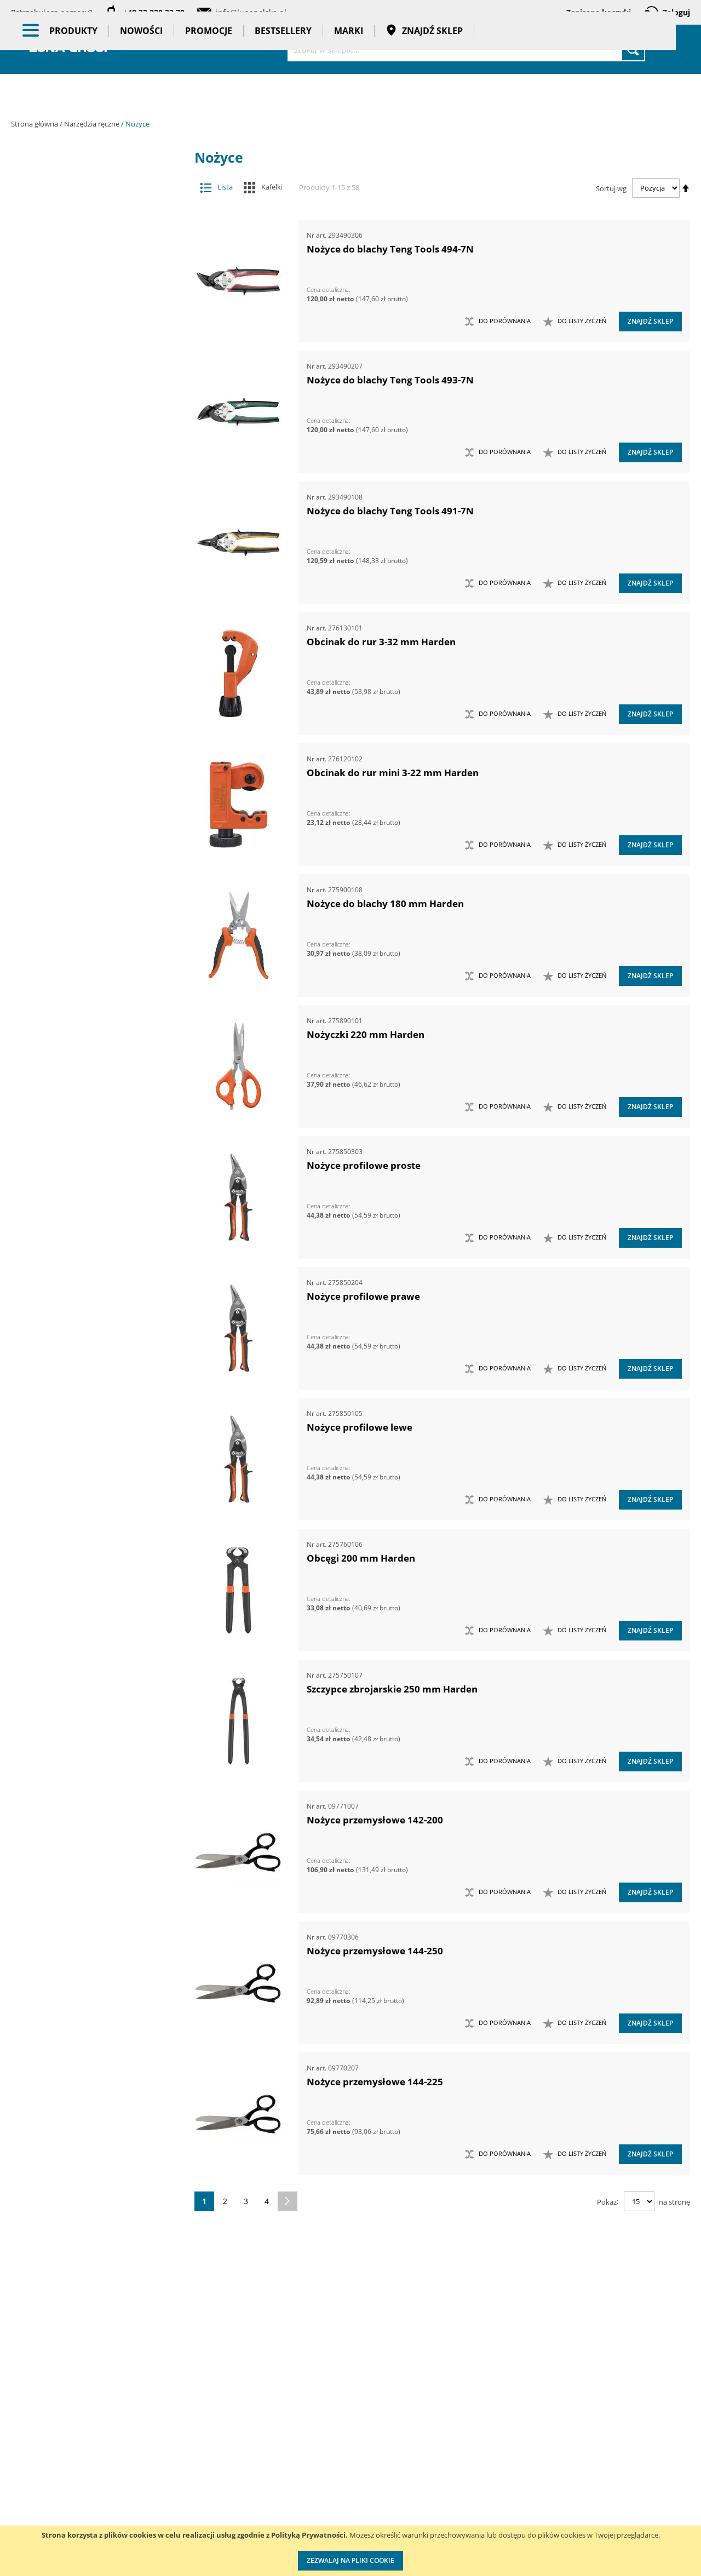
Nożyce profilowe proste (364, 1165)
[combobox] (466, 49)
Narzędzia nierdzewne (89, 650)
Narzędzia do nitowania (89, 520)
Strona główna (35, 124)
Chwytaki (89, 303)
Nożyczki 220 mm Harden (365, 1034)
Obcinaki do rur (94, 932)
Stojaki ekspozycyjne (97, 1657)
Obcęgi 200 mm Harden (361, 1558)
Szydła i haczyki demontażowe (89, 1083)
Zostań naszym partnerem (59, 2492)
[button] (574, 321)
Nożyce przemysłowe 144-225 (375, 2081)
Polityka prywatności (318, 2514)
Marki (348, 93)
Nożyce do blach (94, 801)
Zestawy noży (89, 1452)
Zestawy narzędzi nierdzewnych (89, 1343)
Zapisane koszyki (598, 12)
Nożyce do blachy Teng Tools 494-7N (390, 249)
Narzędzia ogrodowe (89, 672)
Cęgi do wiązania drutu (94, 780)
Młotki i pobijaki (89, 477)
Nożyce (89, 758)
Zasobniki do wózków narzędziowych (89, 1235)
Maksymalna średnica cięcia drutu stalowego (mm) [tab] (91, 2256)
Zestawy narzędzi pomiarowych (89, 1365)
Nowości (141, 93)
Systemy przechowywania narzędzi (97, 1683)
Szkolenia (150, 2469)
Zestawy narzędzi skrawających (89, 1386)
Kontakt (146, 2447)
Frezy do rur (89, 325)
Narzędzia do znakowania (89, 542)
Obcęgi (94, 910)
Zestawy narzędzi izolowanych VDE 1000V (89, 1538)
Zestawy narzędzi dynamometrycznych (89, 1300)
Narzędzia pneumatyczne (97, 239)
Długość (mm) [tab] (68, 2120)
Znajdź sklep (424, 93)
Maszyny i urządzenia (97, 197)
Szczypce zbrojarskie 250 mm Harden (392, 1689)
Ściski (89, 1127)
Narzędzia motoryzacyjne (89, 585)
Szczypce (89, 1040)
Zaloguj (676, 12)
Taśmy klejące (97, 1838)
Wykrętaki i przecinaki (89, 1191)
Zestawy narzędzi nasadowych (89, 1322)
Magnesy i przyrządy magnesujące (89, 433)
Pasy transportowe (97, 1816)
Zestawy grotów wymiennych (89, 1257)
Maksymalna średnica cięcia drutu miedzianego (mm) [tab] (94, 2172)
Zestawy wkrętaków (89, 1517)
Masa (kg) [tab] (59, 2040)
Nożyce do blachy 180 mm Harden (385, 903)
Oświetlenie (97, 1635)
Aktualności (32, 2469)
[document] (350, 2551)
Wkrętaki (89, 1148)
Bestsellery (283, 93)
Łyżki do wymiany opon (89, 411)
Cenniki (294, 2447)
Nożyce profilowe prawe (363, 1296)
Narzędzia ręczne (92, 124)
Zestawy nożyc (89, 1473)
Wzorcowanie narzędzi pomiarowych (444, 2502)
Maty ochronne (89, 455)
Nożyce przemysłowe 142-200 (375, 1820)
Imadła (89, 346)
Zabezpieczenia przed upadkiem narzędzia (89, 1213)
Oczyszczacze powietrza (97, 1614)
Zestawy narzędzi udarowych (89, 1408)
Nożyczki (94, 888)
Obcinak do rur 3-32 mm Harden (381, 641)
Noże (89, 737)
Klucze (89, 368)
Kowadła (89, 1560)
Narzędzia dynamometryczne (97, 218)
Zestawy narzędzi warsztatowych (89, 1430)
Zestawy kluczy (89, 1278)
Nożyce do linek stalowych (94, 845)
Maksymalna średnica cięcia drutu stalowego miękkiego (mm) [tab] (91, 2214)
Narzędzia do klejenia (89, 498)
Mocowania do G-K (89, 1582)
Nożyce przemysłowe (94, 953)
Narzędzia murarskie (89, 606)
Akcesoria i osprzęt (97, 175)
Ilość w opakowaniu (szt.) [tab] (95, 2140)
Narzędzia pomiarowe (97, 261)
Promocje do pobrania (321, 2492)
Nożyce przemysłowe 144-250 (375, 1950)
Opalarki (89, 975)
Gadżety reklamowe (97, 1795)
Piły (89, 996)
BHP (97, 1710)
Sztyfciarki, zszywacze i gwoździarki (89, 1062)
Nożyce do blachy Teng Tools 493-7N (390, 380)
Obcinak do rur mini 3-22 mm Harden (393, 772)
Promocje (208, 93)
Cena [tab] (49, 1961)
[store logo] (71, 48)
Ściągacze (89, 1105)
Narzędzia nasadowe (89, 628)
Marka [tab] (53, 1903)
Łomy (89, 390)
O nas (21, 2447)
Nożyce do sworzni (94, 867)
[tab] (19, 175)
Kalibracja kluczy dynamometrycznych (441, 2458)
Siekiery (89, 1018)
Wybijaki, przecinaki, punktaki (89, 1170)
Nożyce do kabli (94, 823)
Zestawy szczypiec (89, 1495)
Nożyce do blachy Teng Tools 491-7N (390, 510)
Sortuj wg (611, 188)
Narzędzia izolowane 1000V (89, 563)
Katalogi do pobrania (319, 2469)
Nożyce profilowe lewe (359, 1427)
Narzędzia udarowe (89, 715)
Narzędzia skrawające (89, 693)
